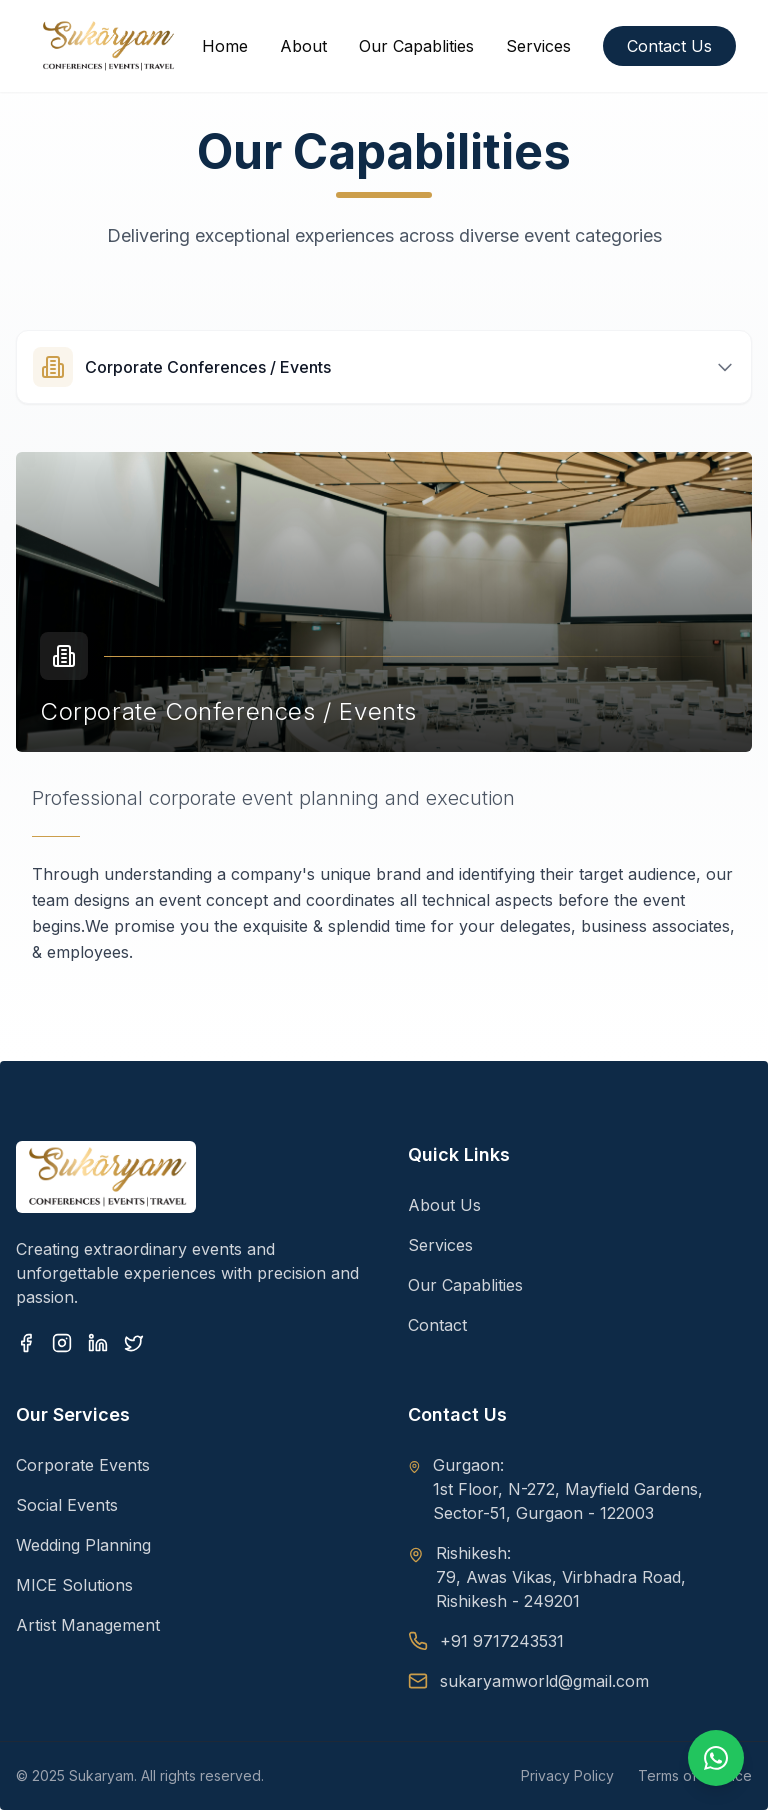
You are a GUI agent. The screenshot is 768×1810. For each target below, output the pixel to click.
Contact (437, 1325)
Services (538, 46)
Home (225, 46)
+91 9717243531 (502, 1641)
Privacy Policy (567, 1775)
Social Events (67, 1505)
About (303, 46)
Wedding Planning (83, 1545)
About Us (444, 1205)
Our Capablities (416, 46)
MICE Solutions (74, 1585)
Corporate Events (83, 1465)
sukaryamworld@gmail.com (544, 1681)
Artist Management (88, 1625)
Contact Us (669, 46)
